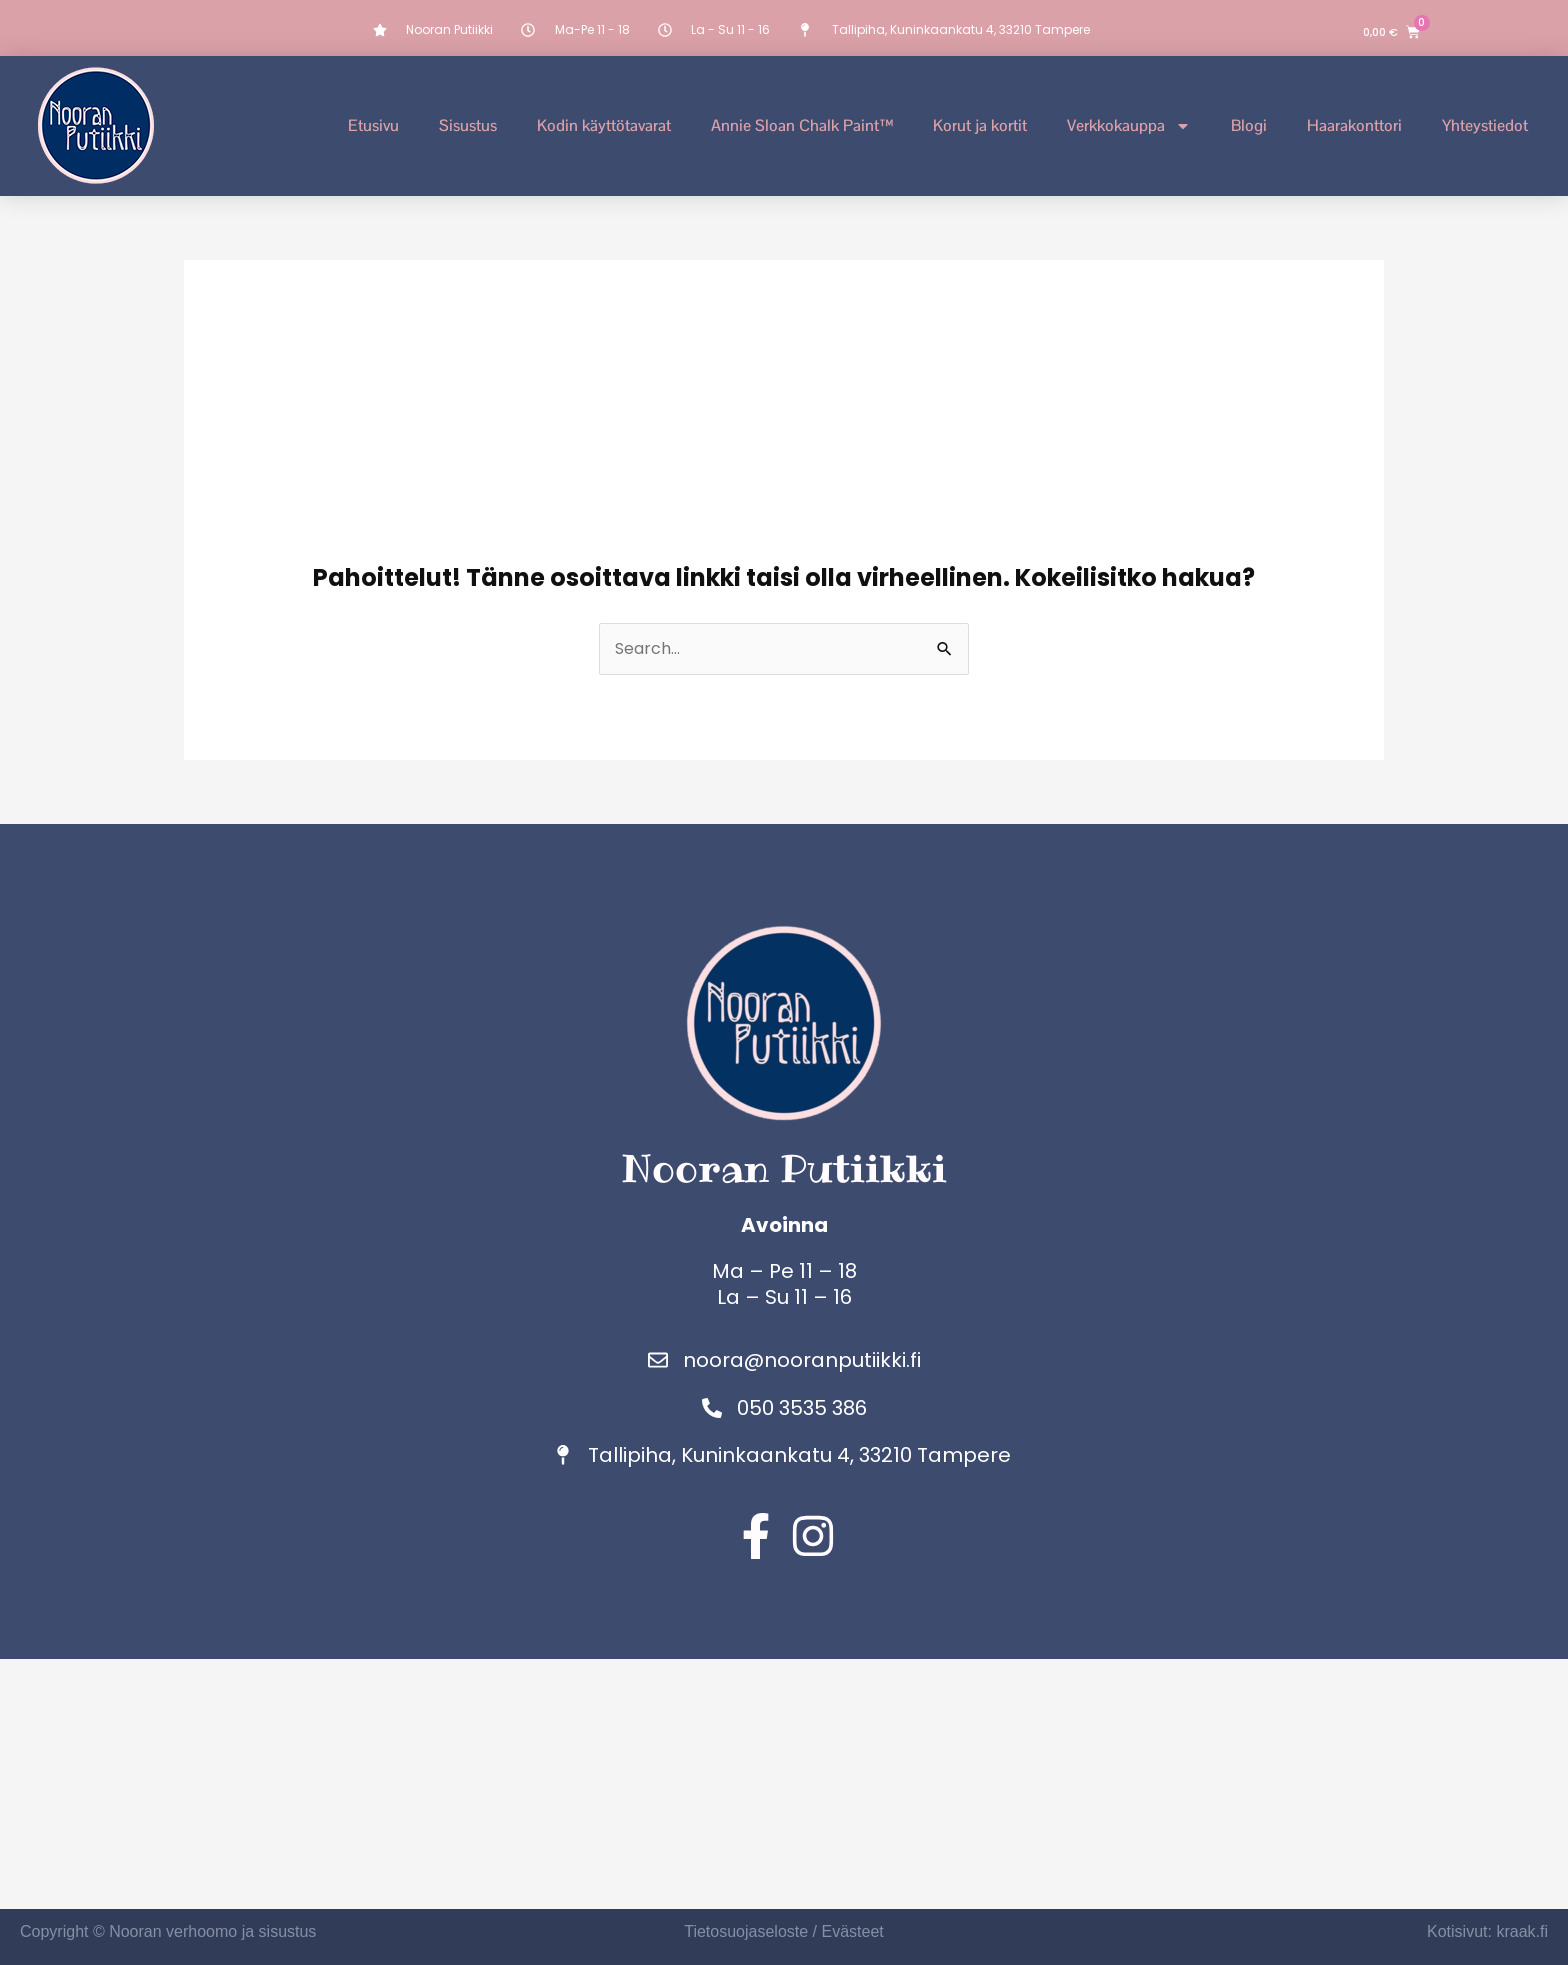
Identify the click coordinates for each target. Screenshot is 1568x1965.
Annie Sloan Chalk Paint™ (802, 125)
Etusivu (373, 125)
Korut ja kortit (980, 125)
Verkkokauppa (1129, 126)
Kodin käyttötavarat (604, 125)
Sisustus (468, 125)
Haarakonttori (1354, 125)
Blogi (1249, 125)
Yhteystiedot (1485, 125)
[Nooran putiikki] (784, 1784)
